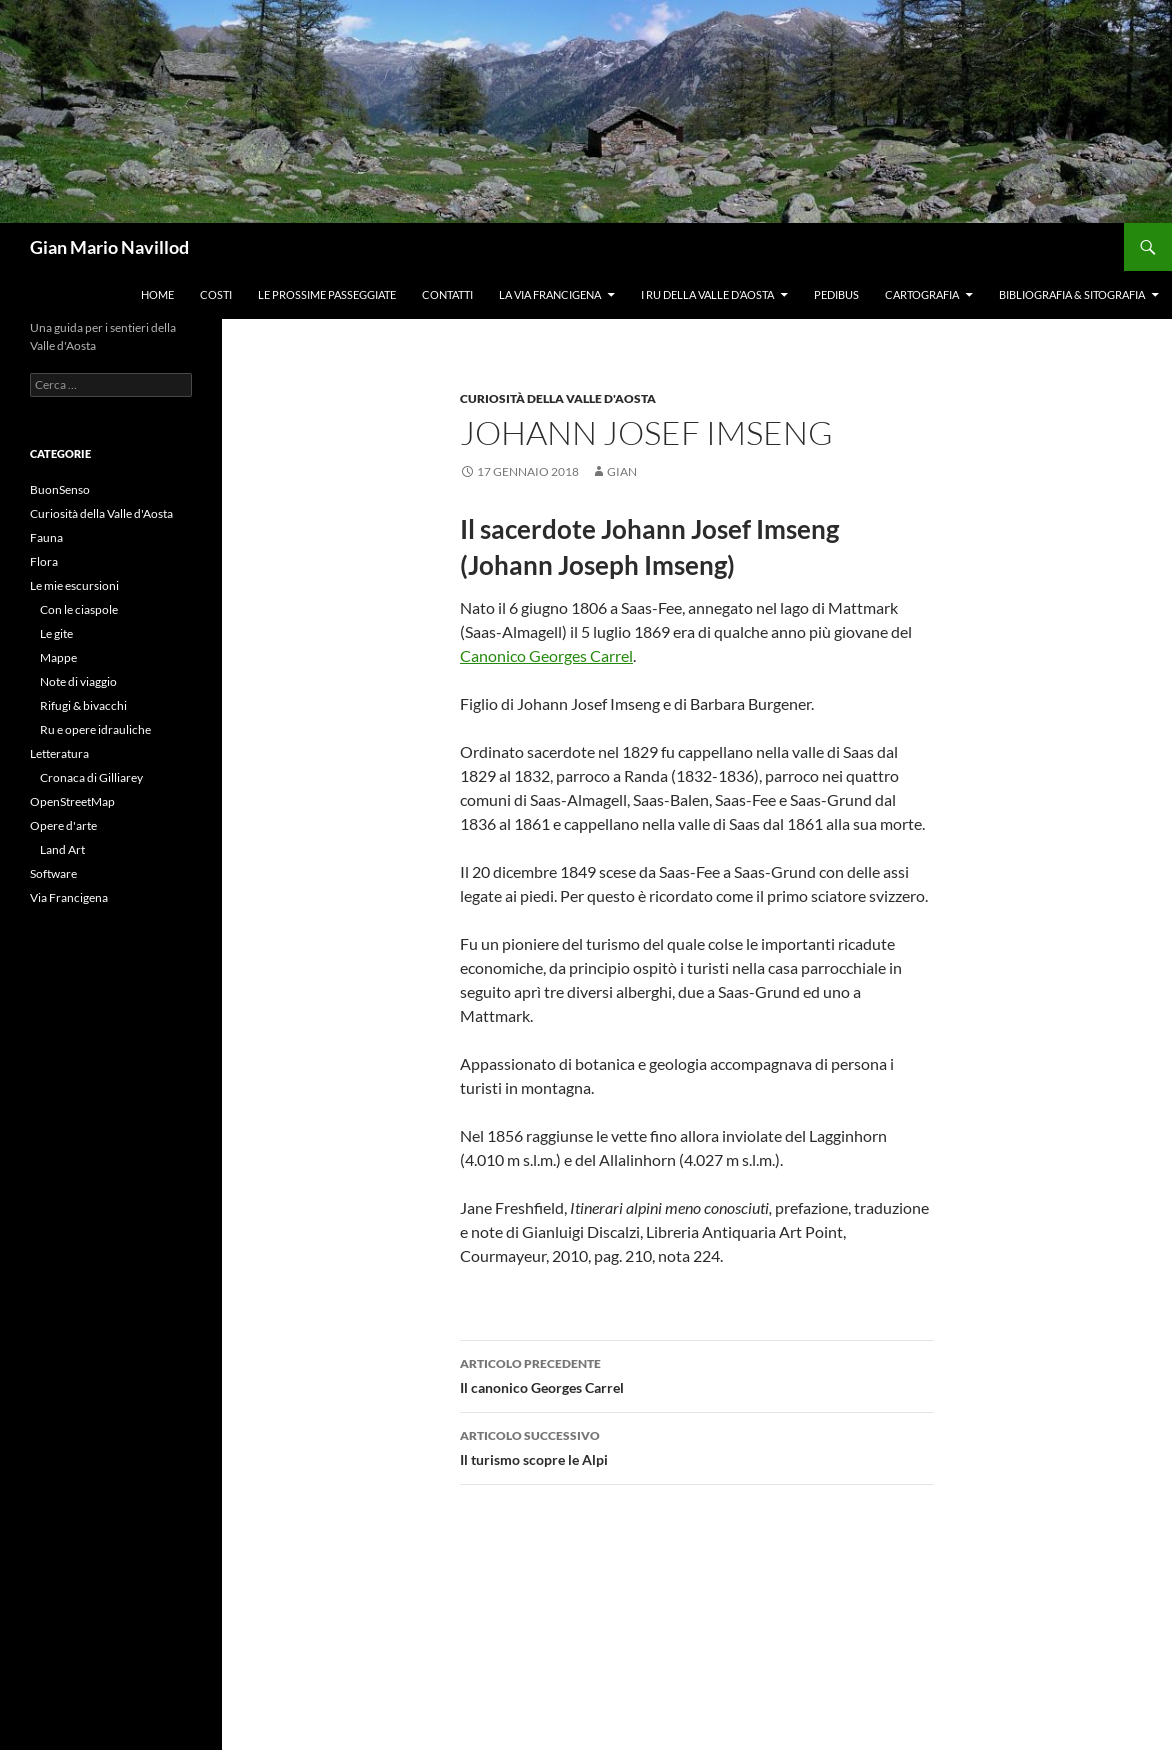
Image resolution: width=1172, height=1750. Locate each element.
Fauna (46, 537)
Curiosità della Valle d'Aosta (558, 398)
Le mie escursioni (74, 585)
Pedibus (836, 294)
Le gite (56, 633)
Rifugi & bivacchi (83, 705)
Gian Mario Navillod (109, 247)
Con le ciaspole (79, 609)
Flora (44, 561)
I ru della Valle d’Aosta (707, 294)
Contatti (447, 294)
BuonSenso (60, 489)
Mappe (58, 657)
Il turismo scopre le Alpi (697, 1446)
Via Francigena (69, 897)
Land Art (62, 849)
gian (622, 471)
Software (53, 873)
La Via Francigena (550, 294)
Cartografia (922, 294)
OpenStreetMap (72, 801)
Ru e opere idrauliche (95, 729)
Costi (216, 294)
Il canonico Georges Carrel (697, 1374)
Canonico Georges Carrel (546, 655)
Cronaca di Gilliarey (91, 777)
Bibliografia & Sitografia (1072, 294)
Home (157, 294)
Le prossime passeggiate (327, 294)
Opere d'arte (63, 825)
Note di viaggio (78, 681)
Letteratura (59, 753)
